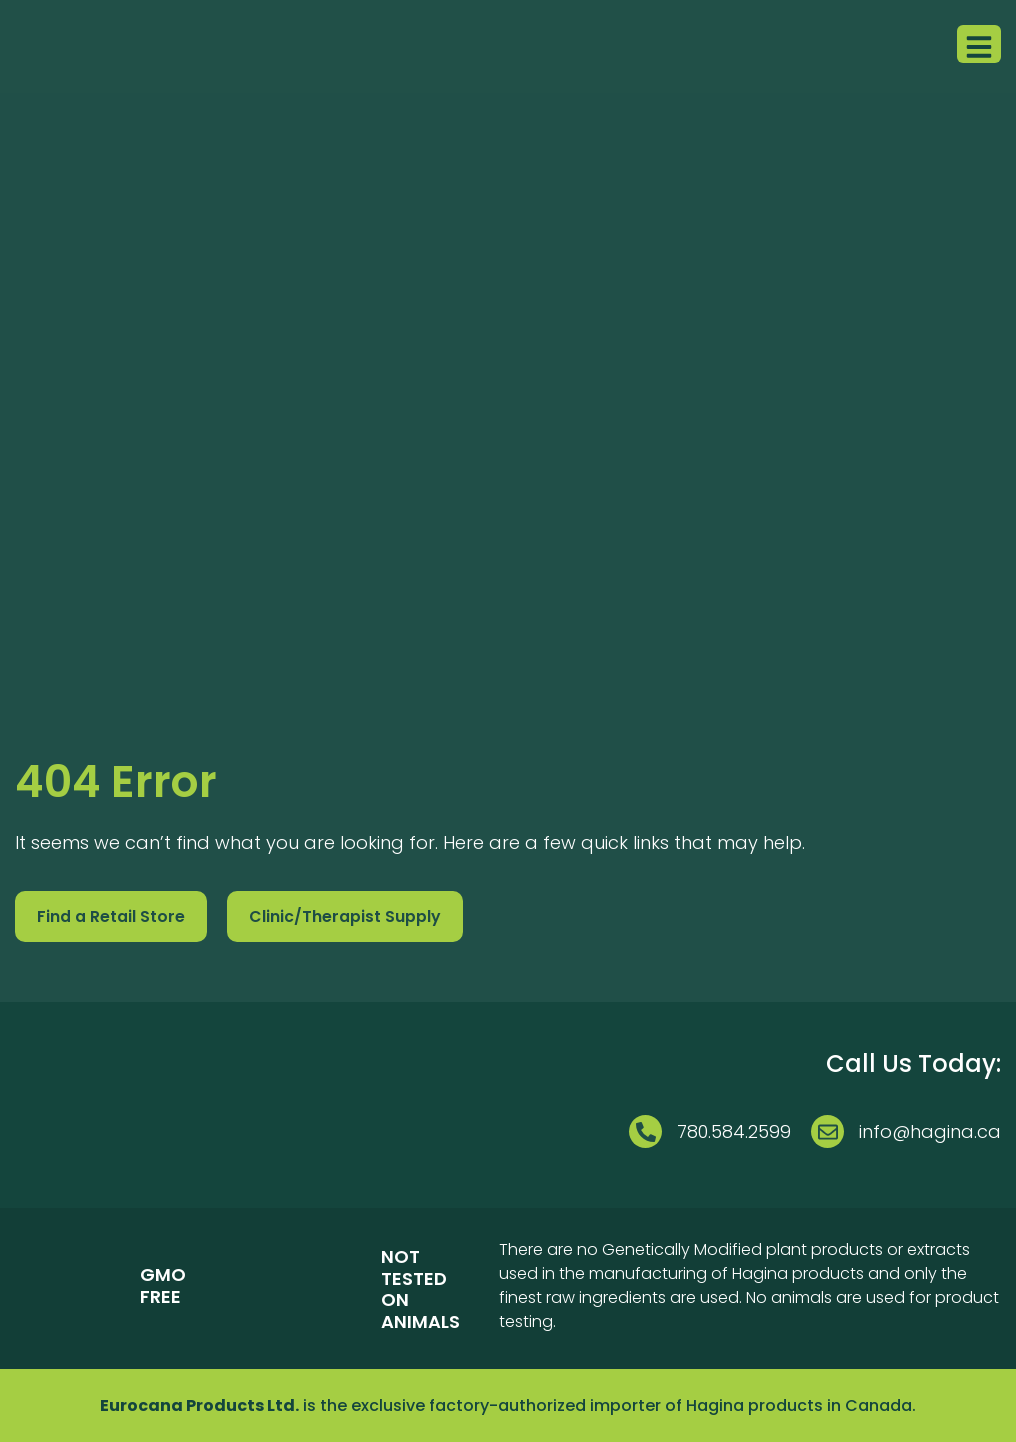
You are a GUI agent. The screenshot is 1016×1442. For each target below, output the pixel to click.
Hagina (715, 1405)
